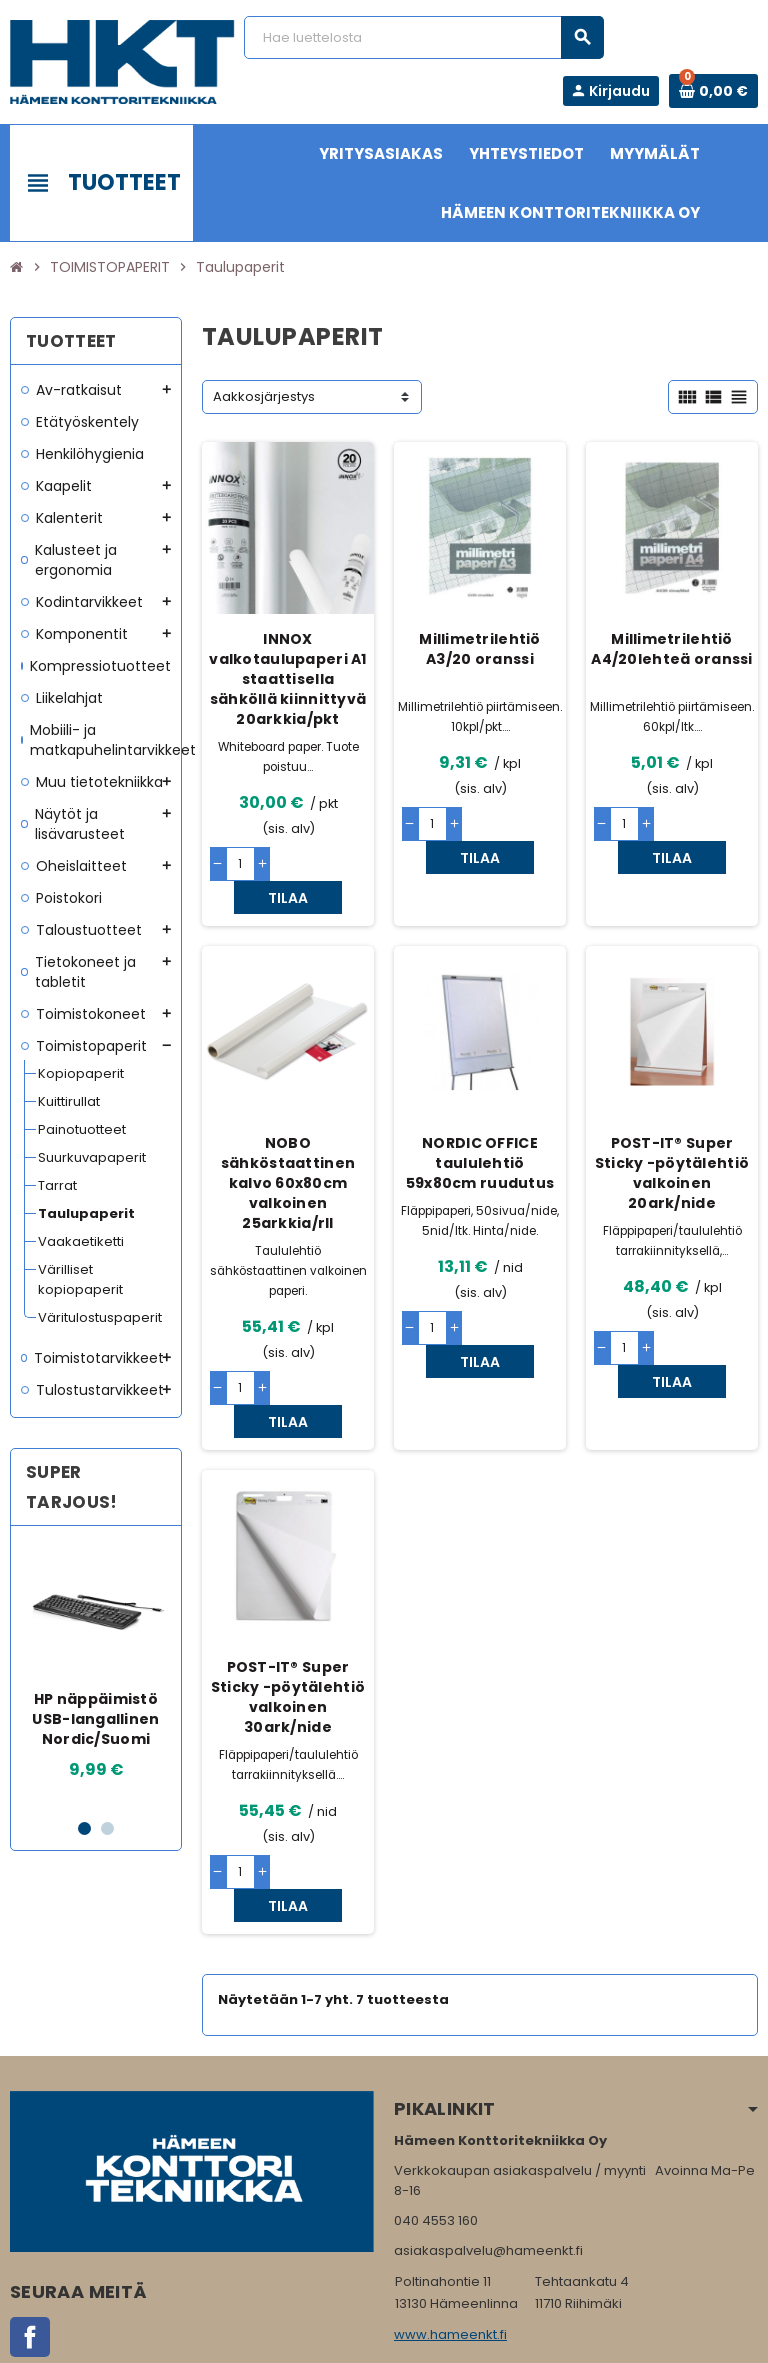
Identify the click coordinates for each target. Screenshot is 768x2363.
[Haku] (423, 37)
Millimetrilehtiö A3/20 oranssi (479, 649)
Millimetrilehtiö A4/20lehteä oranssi (671, 649)
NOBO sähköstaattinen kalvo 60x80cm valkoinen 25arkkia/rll (288, 1150)
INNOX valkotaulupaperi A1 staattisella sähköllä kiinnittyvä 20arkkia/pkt (287, 679)
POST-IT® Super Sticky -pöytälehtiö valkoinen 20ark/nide (672, 1140)
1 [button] (84, 1828)
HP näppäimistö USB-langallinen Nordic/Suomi (95, 1719)
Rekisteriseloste (329, 2338)
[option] (96, 1671)
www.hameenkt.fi (450, 2235)
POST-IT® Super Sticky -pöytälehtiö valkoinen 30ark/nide (288, 1631)
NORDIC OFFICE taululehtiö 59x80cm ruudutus (480, 1130)
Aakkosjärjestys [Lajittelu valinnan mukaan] (264, 396)
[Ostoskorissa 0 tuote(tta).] (713, 91)
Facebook (30, 2238)
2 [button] (107, 1828)
